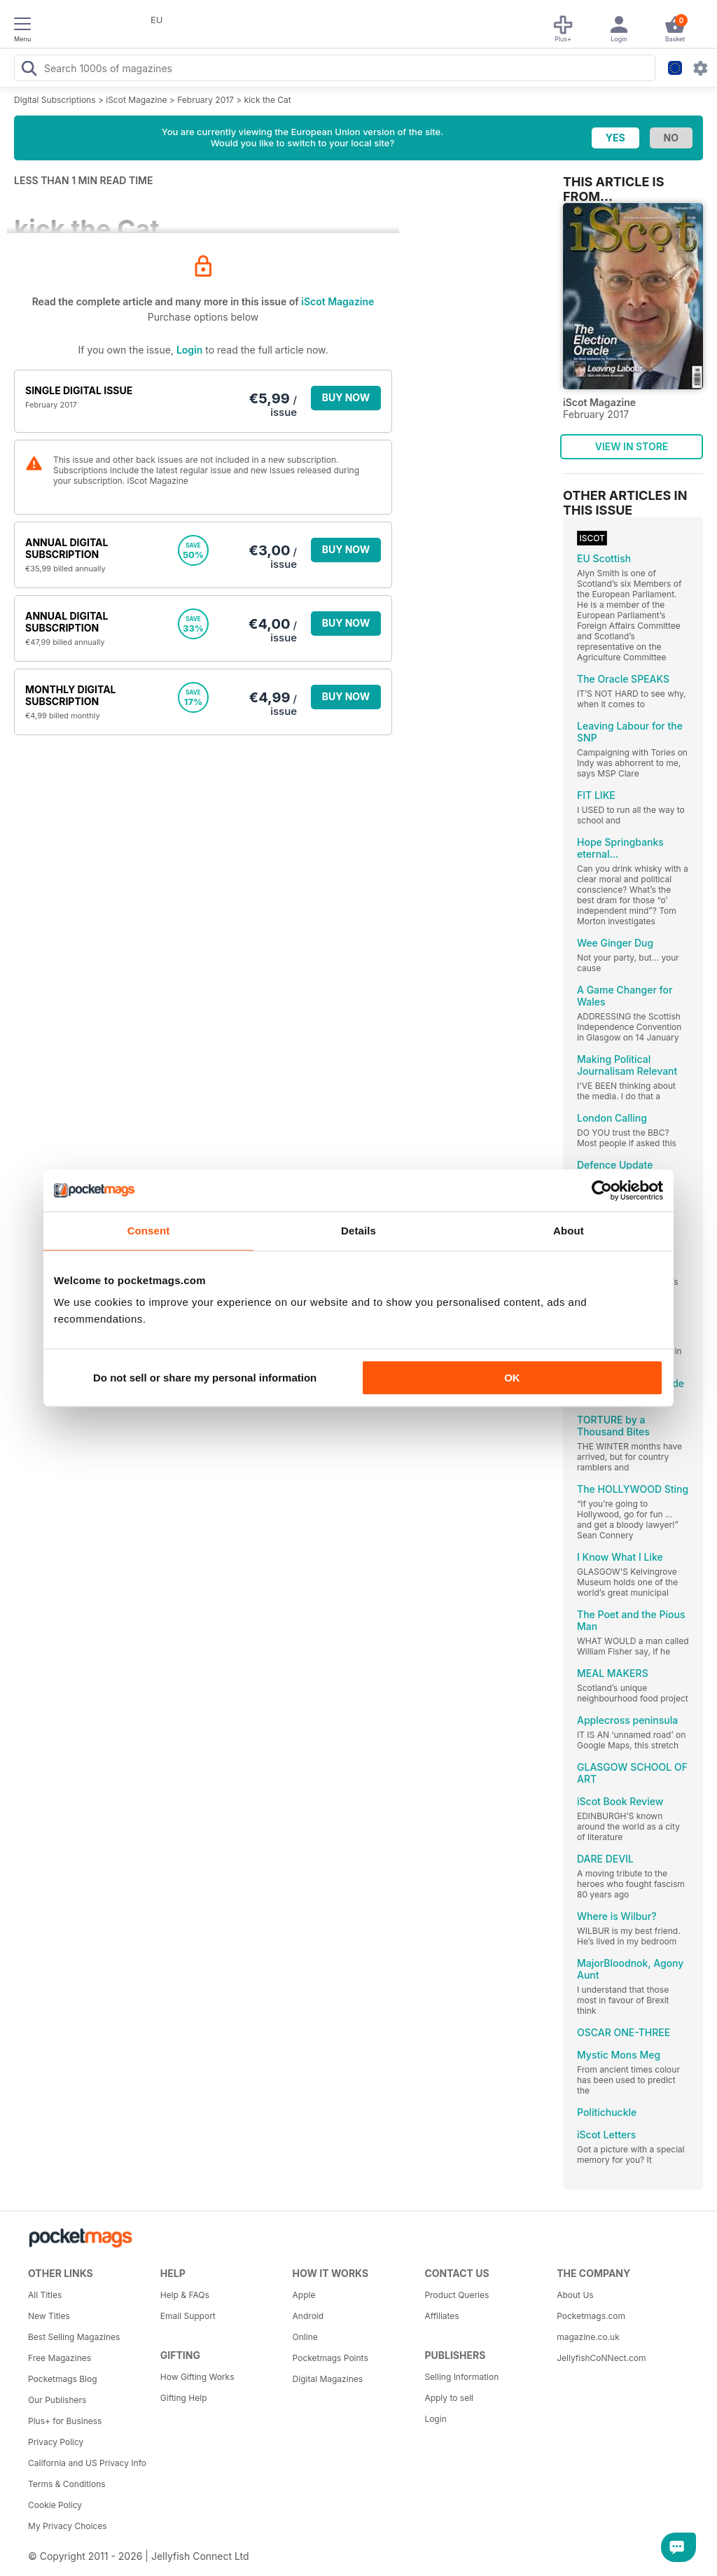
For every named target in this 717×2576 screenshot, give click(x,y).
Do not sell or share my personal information (204, 1378)
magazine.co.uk (588, 2337)
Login (189, 350)
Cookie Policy (55, 2505)
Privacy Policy (55, 2442)
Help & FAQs (184, 2295)
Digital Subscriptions (55, 100)
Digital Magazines (328, 2379)
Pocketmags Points (330, 2358)
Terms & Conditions (67, 2484)
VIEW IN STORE (632, 446)
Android (308, 2316)
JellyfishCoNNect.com (601, 2358)
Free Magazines (59, 2358)
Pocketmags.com (591, 2316)
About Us (575, 2295)
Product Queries (456, 2295)
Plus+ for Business (65, 2421)
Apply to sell (448, 2398)
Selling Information (461, 2377)
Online (305, 2337)
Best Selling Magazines (74, 2337)
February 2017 (205, 100)
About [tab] (568, 1231)
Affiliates (441, 2316)
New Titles (49, 2316)
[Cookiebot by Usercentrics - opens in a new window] (602, 1190)
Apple (304, 2295)
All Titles (45, 2295)
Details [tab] (358, 1231)
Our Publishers (57, 2400)
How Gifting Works (197, 2377)
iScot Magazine (136, 100)
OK (512, 1378)
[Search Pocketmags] (29, 70)
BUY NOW (346, 397)
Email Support (188, 2316)
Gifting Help (183, 2398)
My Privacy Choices (67, 2526)
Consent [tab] (148, 1231)
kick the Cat (267, 100)
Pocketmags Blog (62, 2379)
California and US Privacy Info (87, 2463)
